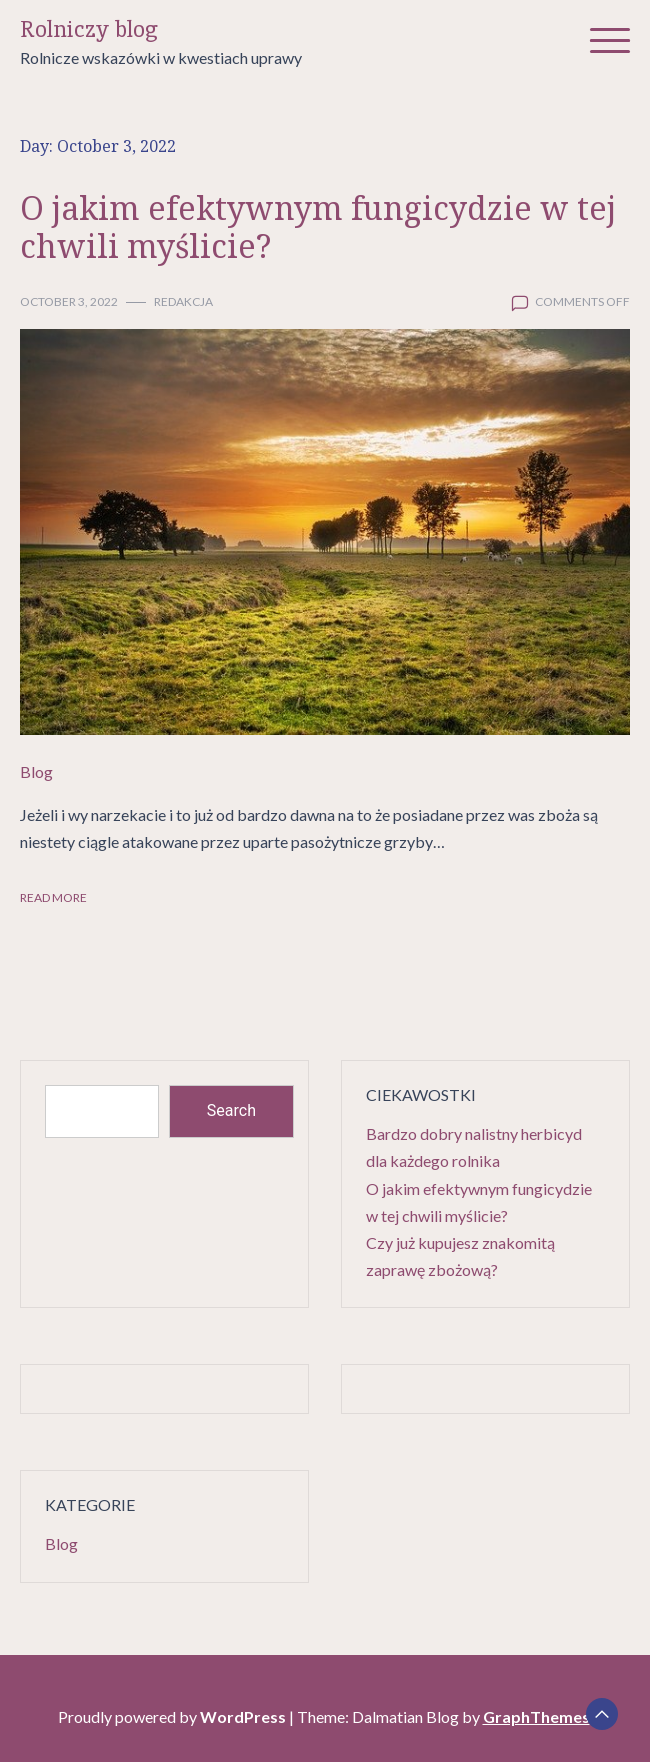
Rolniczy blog (89, 29)
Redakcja (183, 301)
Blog (36, 771)
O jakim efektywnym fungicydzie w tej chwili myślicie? (318, 226)
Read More (53, 897)
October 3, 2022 (69, 301)
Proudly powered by (173, 1716)
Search (231, 1110)
